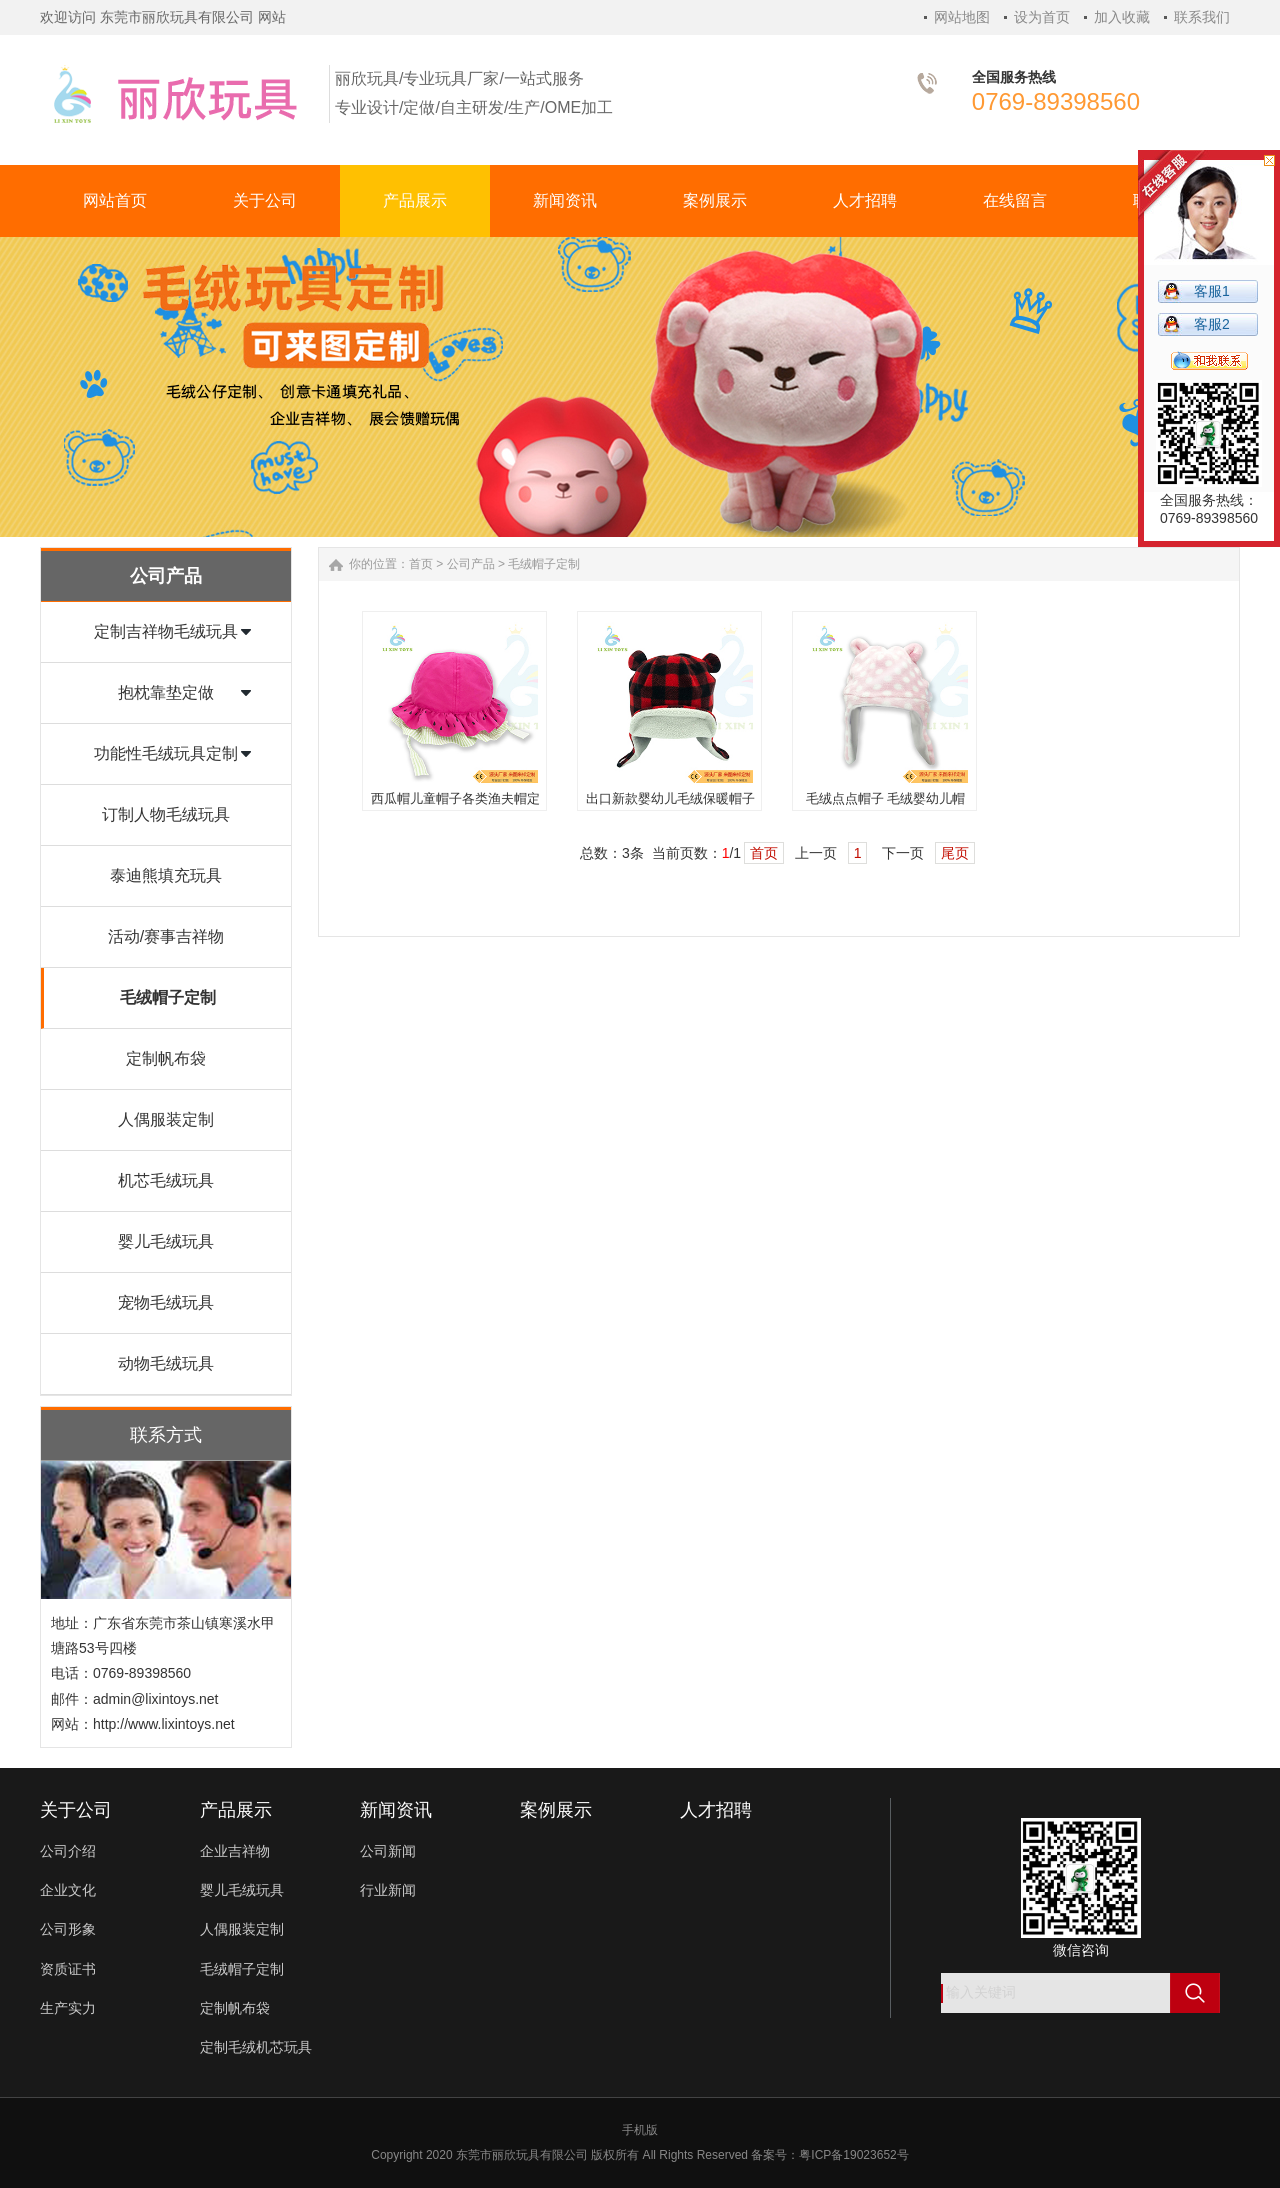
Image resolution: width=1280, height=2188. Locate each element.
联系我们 (1202, 17)
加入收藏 (1122, 17)
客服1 (1212, 291)
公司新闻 (388, 1851)
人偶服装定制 (166, 1119)
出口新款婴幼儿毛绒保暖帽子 (670, 798)
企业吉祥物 (235, 1851)
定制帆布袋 (166, 1058)
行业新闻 (388, 1890)
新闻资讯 (396, 1810)
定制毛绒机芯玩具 (256, 2047)
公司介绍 (68, 1851)
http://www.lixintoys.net (164, 1724)
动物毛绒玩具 (166, 1363)
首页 (421, 564)
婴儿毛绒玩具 (166, 1241)
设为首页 (1042, 17)
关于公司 (76, 1810)
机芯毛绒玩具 (166, 1180)
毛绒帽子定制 (168, 997)
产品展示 (236, 1810)
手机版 (640, 2130)
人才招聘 (716, 1810)
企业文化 (68, 1890)
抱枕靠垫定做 (166, 692)
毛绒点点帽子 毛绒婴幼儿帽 (886, 798)
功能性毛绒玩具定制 (166, 753)
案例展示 (556, 1810)
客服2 (1212, 324)
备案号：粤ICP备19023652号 (829, 2155)
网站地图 (962, 17)
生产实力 (68, 2008)
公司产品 (471, 564)
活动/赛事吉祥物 (166, 936)
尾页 (955, 853)
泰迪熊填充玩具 (166, 875)
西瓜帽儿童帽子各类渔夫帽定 (455, 798)
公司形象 (68, 1929)
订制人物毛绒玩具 (166, 814)
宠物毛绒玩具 (166, 1302)
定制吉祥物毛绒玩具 (166, 631)
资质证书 (68, 1969)
